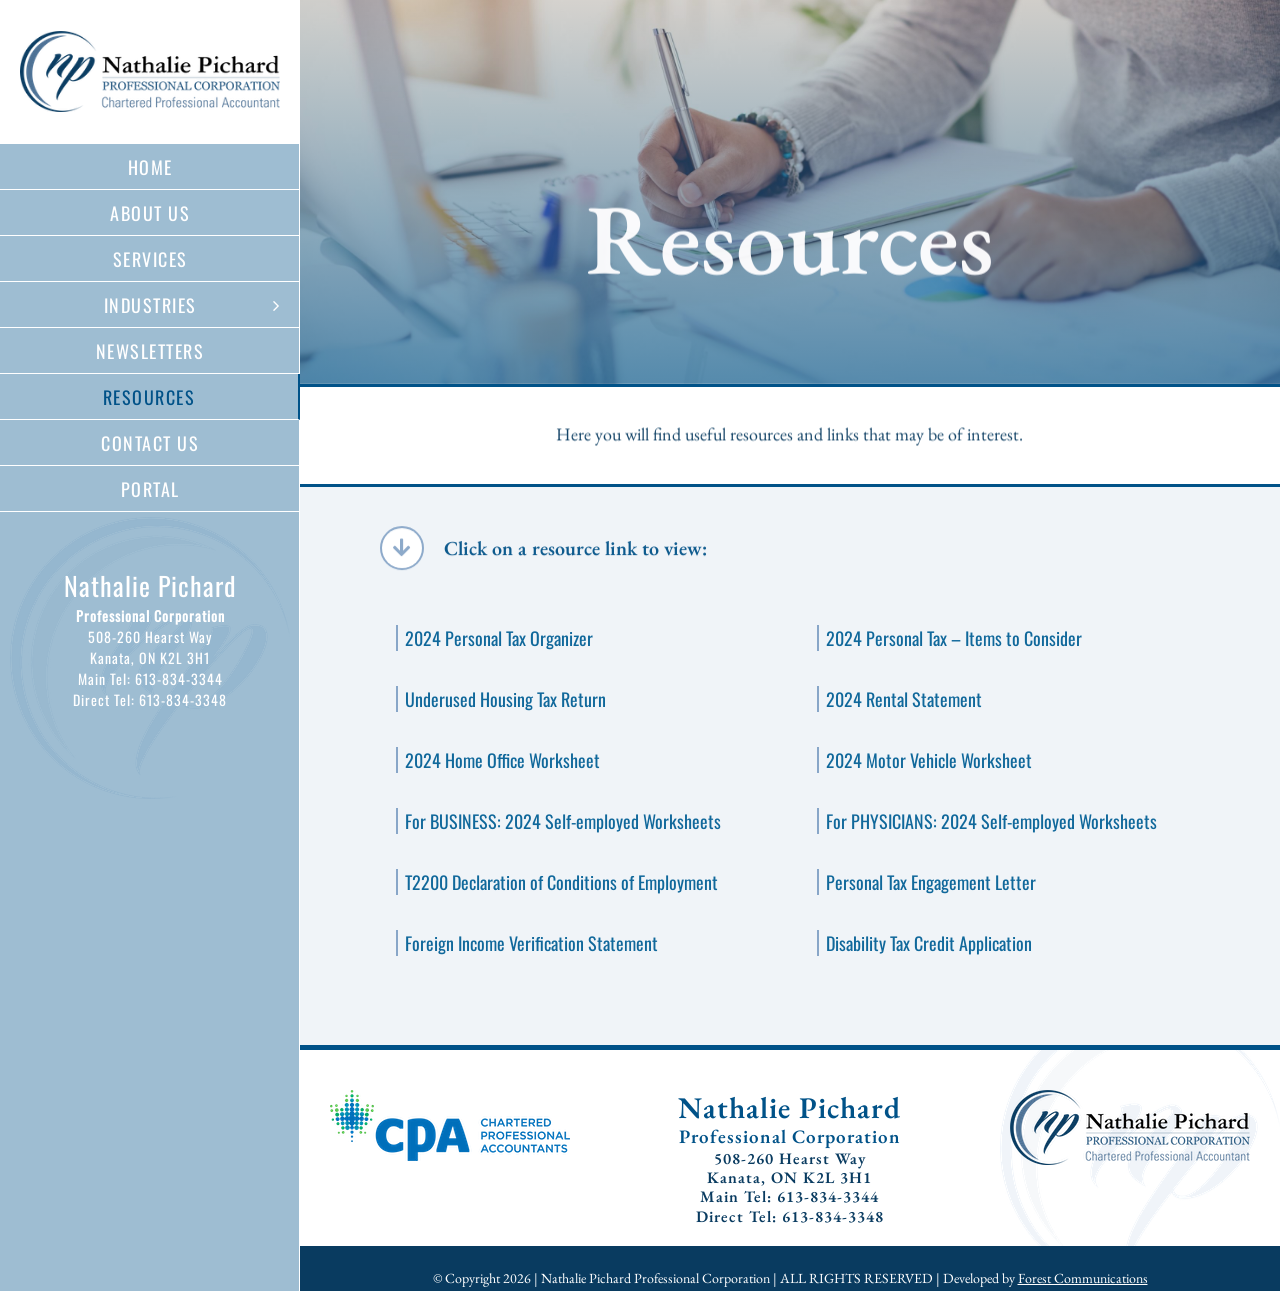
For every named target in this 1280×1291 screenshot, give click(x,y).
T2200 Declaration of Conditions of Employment (561, 882)
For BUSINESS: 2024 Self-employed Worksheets (563, 821)
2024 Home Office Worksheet (502, 760)
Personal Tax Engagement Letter (931, 882)
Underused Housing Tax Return (505, 699)
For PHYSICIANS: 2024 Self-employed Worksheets (991, 821)
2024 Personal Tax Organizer (499, 638)
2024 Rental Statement (904, 699)
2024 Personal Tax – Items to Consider (954, 638)
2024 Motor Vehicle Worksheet (929, 760)
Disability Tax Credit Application (929, 943)
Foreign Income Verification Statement (531, 943)
